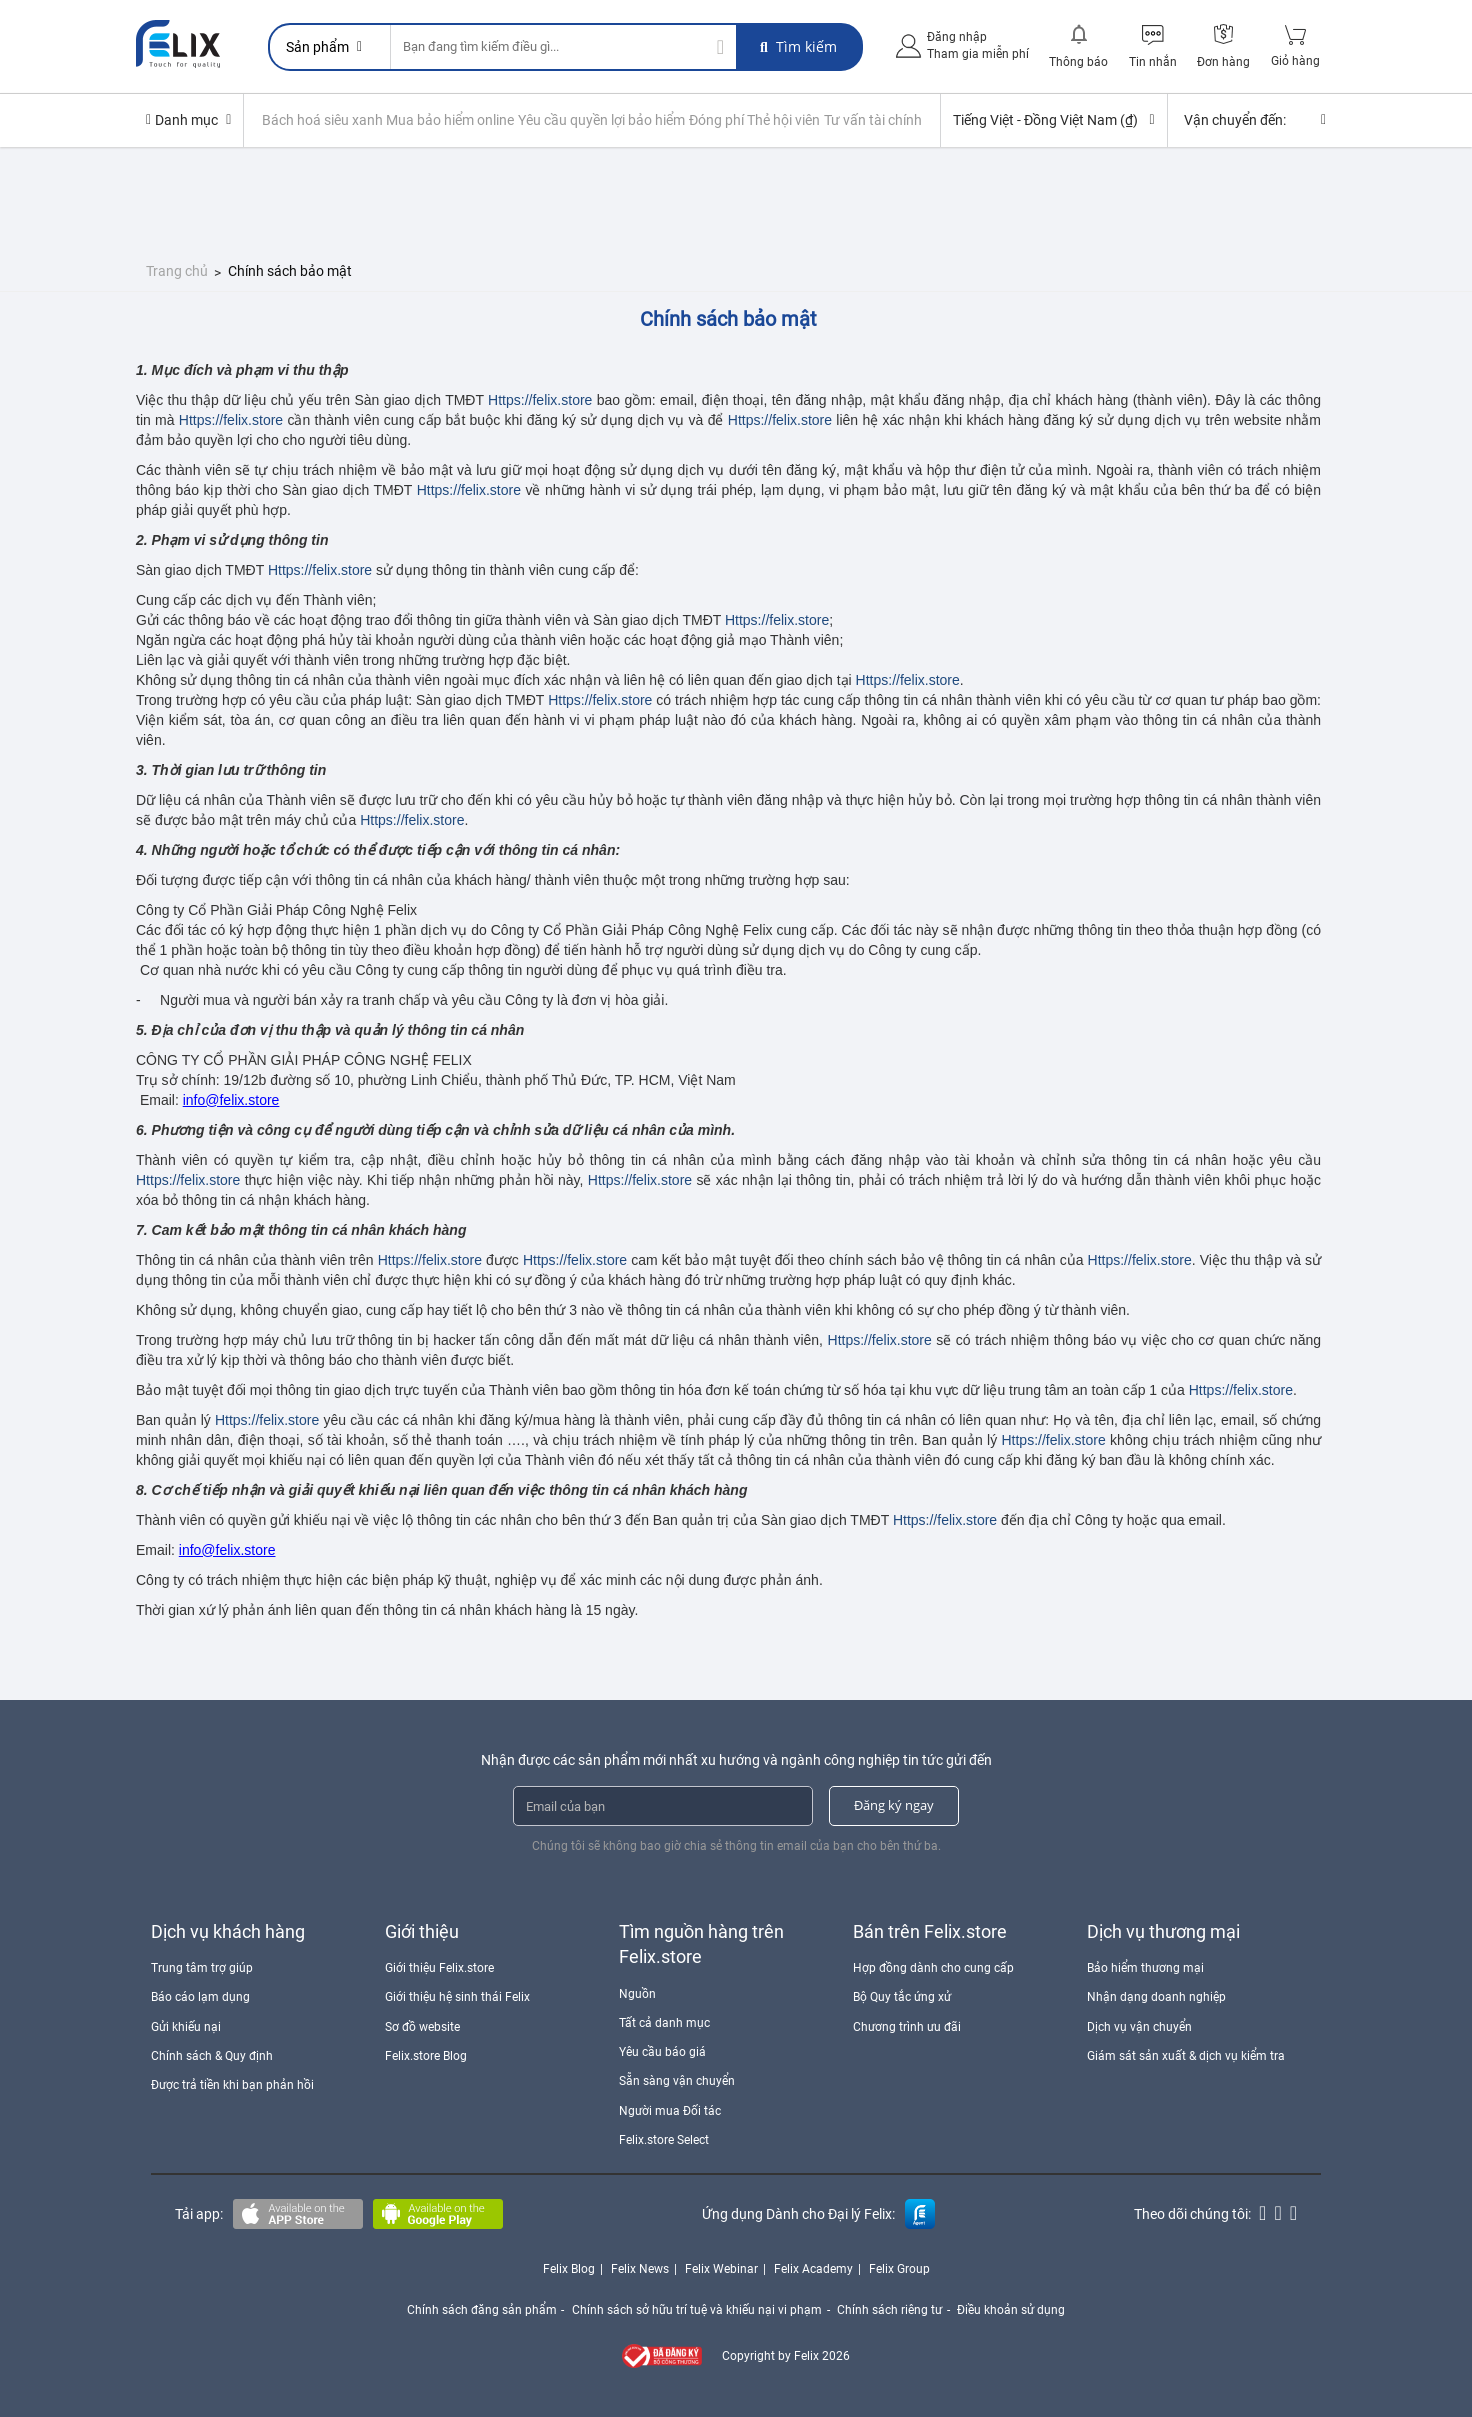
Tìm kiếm (798, 46)
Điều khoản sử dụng (1013, 2309)
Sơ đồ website (422, 2026)
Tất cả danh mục (664, 2022)
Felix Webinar (721, 2268)
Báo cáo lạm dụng (200, 1997)
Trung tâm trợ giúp (202, 1967)
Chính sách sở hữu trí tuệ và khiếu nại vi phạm (697, 2309)
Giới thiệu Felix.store (439, 1967)
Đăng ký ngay (894, 1804)
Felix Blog (569, 2268)
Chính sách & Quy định (212, 2055)
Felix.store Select (664, 2139)
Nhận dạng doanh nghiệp (1156, 1997)
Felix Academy (813, 2268)
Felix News (640, 2268)
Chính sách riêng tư (890, 2309)
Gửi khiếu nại (186, 2026)
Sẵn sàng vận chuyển (677, 2081)
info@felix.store (231, 1099)
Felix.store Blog (426, 2055)
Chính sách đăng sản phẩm (481, 2309)
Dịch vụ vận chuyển (1139, 2026)
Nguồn (637, 1993)
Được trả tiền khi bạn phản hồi (232, 2084)
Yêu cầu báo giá (662, 2051)
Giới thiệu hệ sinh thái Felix (457, 1997)
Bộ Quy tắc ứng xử (902, 1997)
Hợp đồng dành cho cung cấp (933, 1967)
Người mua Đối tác (670, 2110)
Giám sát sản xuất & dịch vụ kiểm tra (1186, 2055)
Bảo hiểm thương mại (1145, 1967)
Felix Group (899, 2268)
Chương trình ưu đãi (907, 2026)
